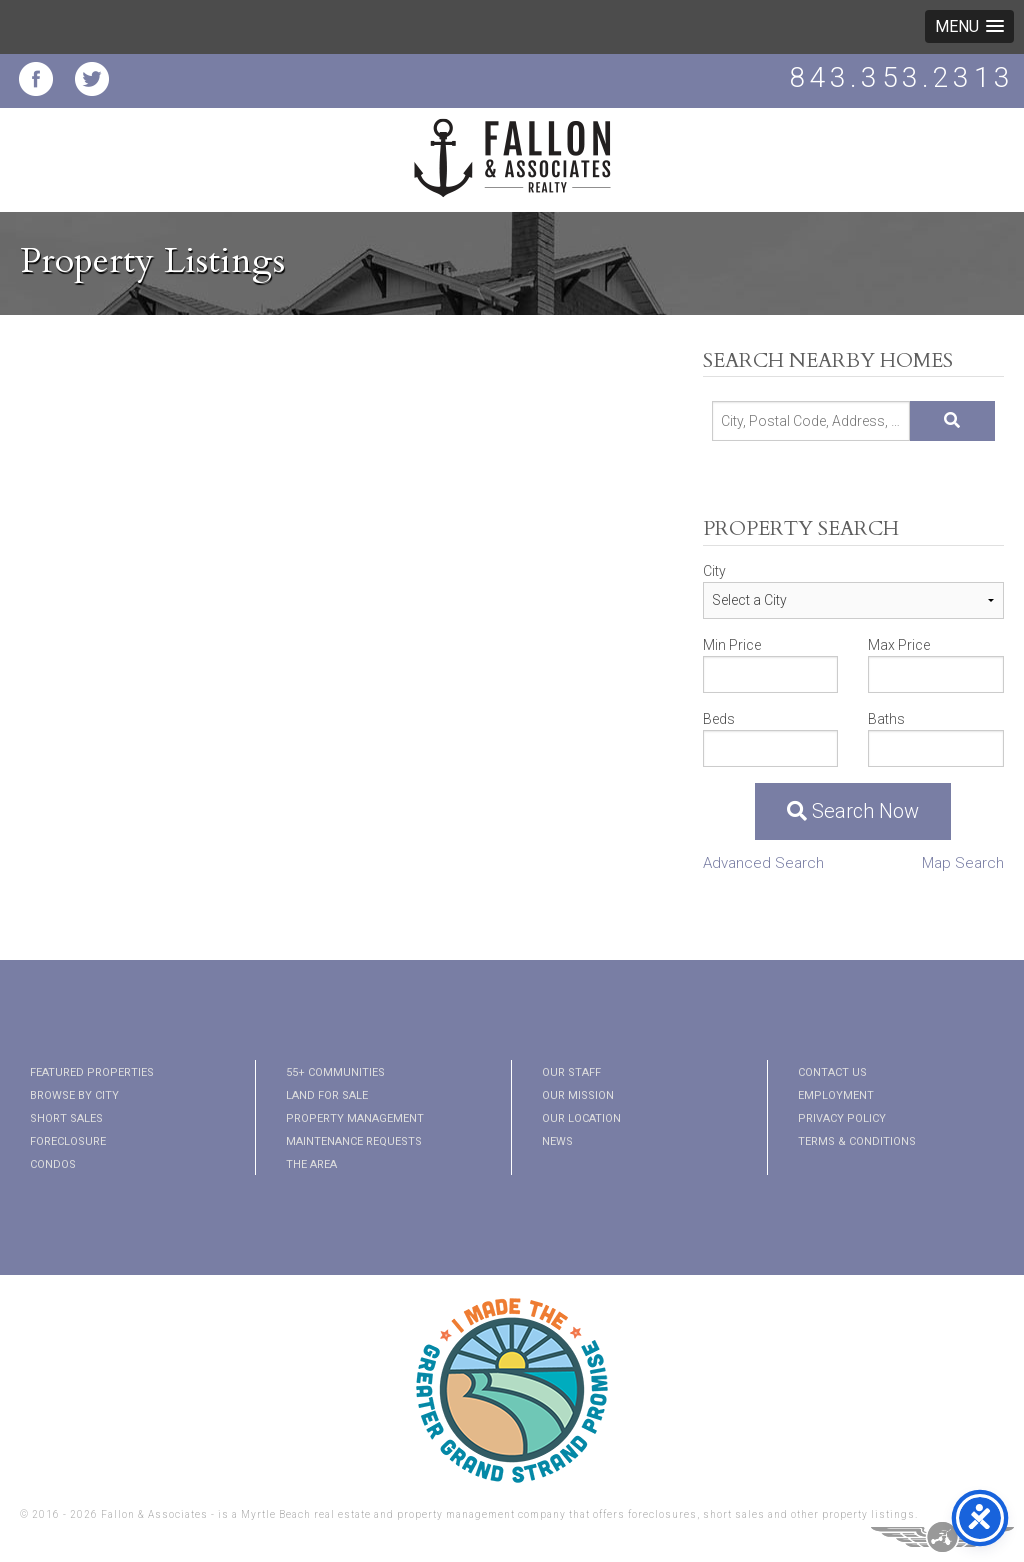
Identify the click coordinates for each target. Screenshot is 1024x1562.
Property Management (355, 1118)
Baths (886, 719)
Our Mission (578, 1095)
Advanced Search (763, 863)
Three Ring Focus (942, 1537)
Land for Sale (327, 1095)
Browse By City (74, 1095)
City (714, 571)
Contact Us (832, 1072)
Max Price (899, 645)
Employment (836, 1095)
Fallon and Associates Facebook (36, 79)
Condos (53, 1164)
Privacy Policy (842, 1118)
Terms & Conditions (857, 1141)
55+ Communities (335, 1072)
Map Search (963, 863)
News (557, 1141)
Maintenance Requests (354, 1141)
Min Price (732, 645)
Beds (719, 719)
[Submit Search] (952, 421)
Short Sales (66, 1118)
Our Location (581, 1118)
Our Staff (571, 1072)
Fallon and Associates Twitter (92, 79)
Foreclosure (68, 1141)
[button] (969, 26)
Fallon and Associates (512, 170)
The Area (311, 1164)
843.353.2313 (902, 77)
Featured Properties (92, 1072)
